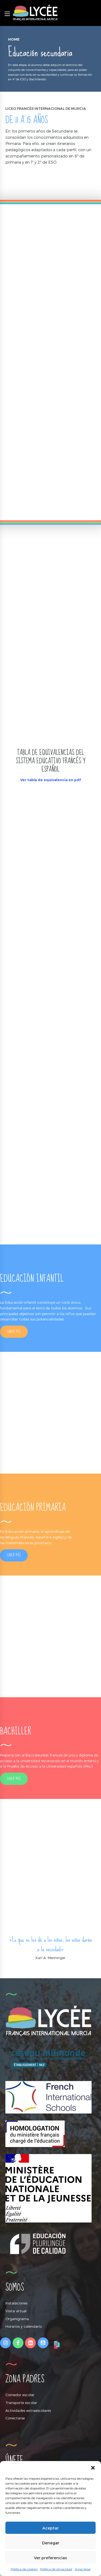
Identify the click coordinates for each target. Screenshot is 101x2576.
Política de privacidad (56, 2569)
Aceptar (50, 2527)
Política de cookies (24, 2569)
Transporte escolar (21, 2402)
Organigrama (17, 2319)
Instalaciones (16, 2303)
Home (14, 39)
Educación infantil (20, 1302)
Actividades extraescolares (28, 2410)
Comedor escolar (19, 2395)
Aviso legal (82, 2569)
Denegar (50, 2542)
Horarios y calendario (23, 2326)
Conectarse (15, 2418)
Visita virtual (15, 2311)
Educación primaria (22, 1531)
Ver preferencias (50, 2557)
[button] (93, 2468)
